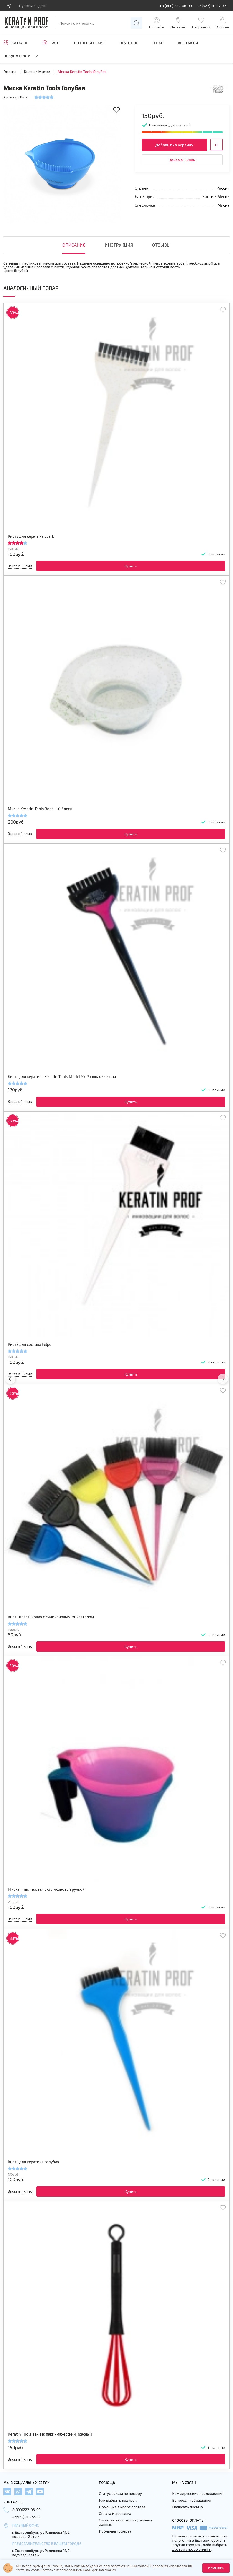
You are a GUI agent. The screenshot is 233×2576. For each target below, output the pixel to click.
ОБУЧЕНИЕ (128, 43)
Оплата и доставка (115, 2513)
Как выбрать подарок (118, 2500)
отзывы (161, 245)
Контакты (188, 43)
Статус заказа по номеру (120, 2493)
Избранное (201, 23)
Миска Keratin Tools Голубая (82, 71)
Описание (73, 245)
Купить (130, 566)
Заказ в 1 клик (182, 159)
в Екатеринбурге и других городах (198, 2542)
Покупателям (17, 55)
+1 (216, 144)
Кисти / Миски (37, 71)
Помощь (107, 2482)
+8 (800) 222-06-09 (176, 6)
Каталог (20, 42)
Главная (9, 71)
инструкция (119, 245)
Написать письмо (187, 2507)
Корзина (223, 23)
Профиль (156, 23)
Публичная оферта (115, 2531)
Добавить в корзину (174, 144)
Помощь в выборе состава (122, 2507)
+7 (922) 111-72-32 (211, 6)
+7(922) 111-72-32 (26, 2517)
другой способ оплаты (191, 2549)
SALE (55, 42)
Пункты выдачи (32, 6)
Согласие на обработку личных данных (126, 2522)
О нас (157, 43)
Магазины (178, 23)
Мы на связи (184, 2482)
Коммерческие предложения (197, 2493)
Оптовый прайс (89, 43)
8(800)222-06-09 (26, 2509)
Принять (216, 2568)
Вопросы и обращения (191, 2500)
